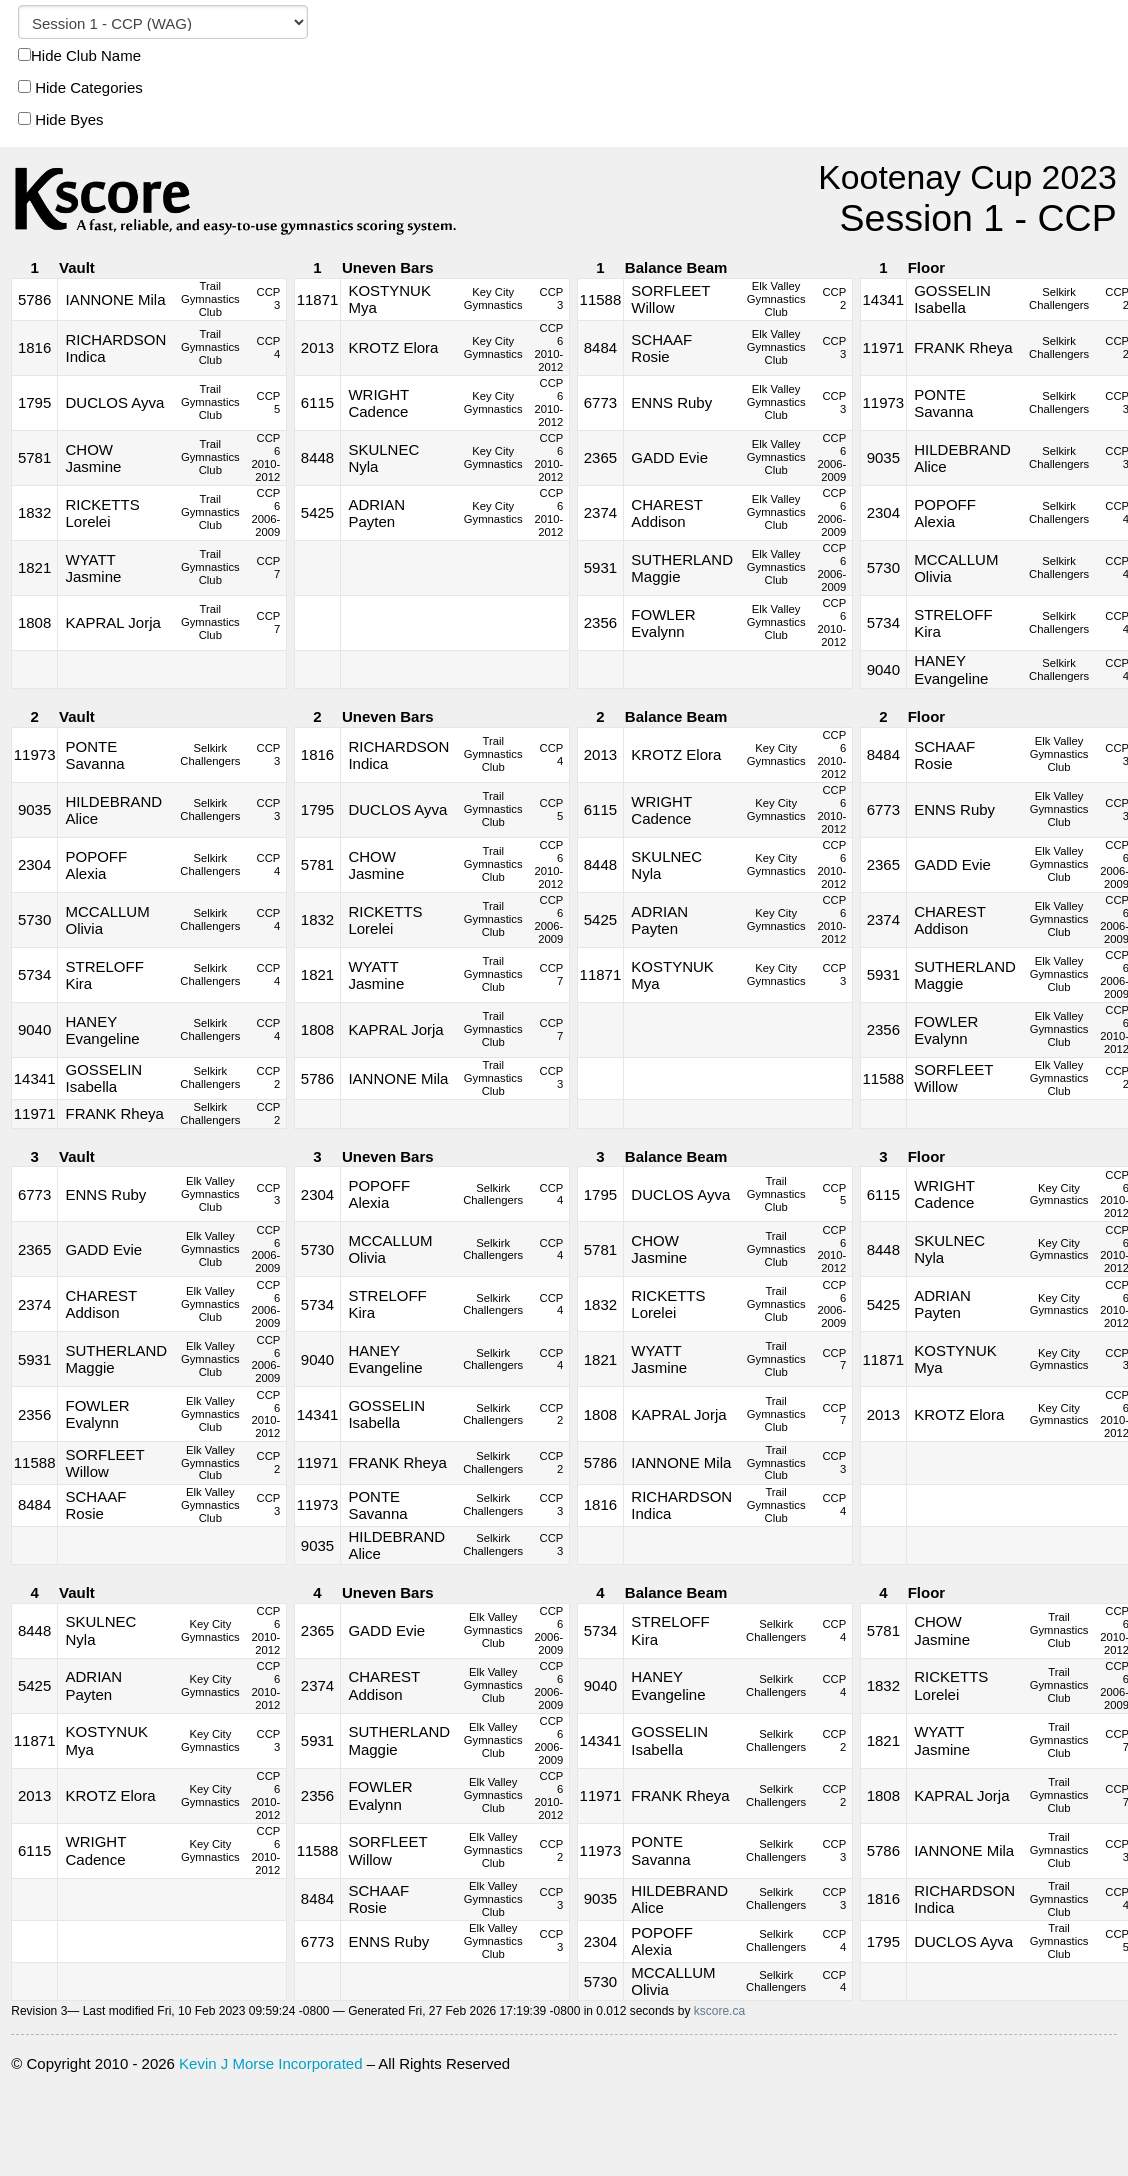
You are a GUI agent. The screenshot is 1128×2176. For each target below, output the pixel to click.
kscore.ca (719, 2011)
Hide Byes (61, 119)
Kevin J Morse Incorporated (270, 2063)
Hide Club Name (79, 55)
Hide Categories (80, 87)
